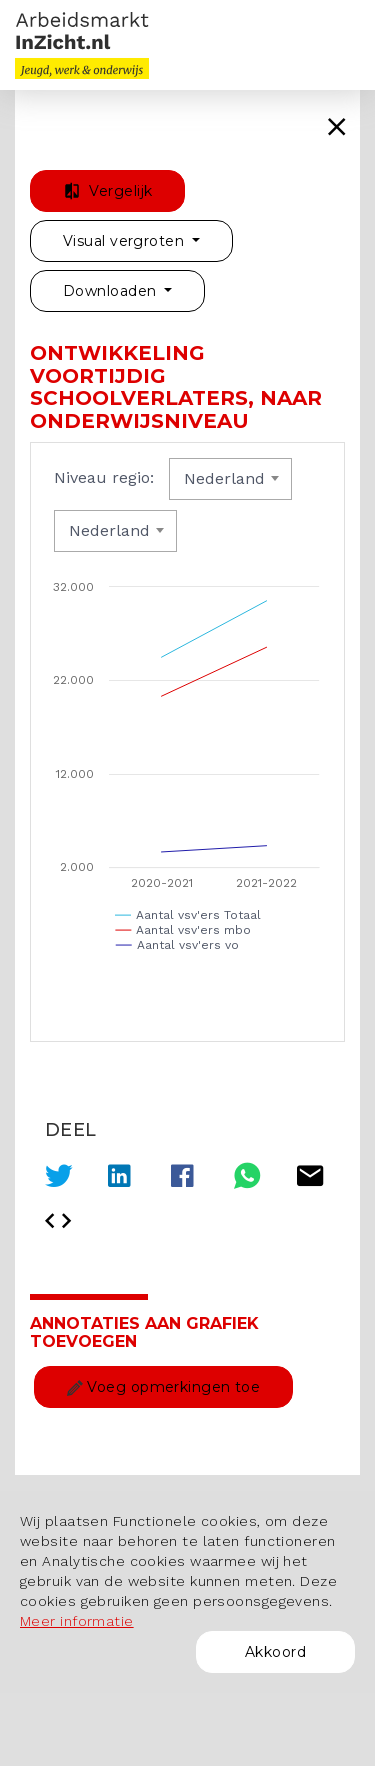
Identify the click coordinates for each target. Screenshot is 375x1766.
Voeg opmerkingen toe (163, 1387)
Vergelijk (107, 191)
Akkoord (275, 1652)
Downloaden (112, 291)
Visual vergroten (125, 241)
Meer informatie (77, 1621)
